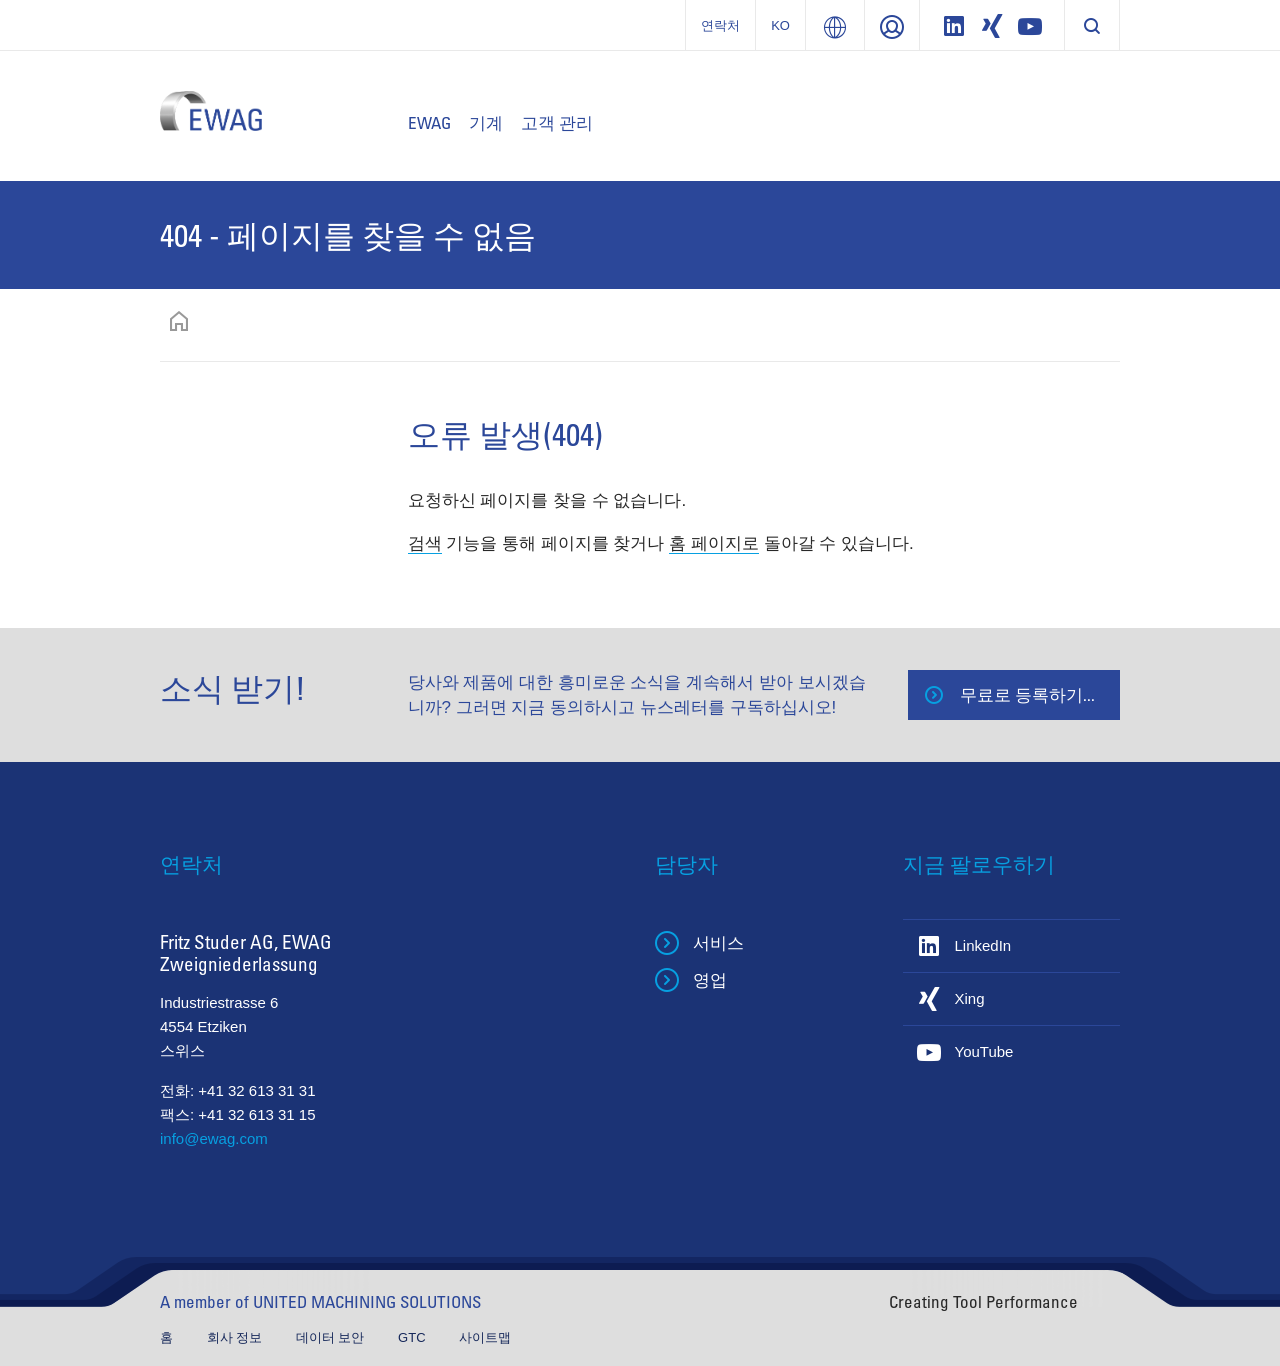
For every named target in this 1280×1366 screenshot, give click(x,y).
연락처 (720, 25)
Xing (970, 998)
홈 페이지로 (714, 543)
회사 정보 (236, 1337)
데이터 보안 (332, 1337)
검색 (425, 543)
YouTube (984, 1051)
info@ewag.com (214, 1138)
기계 (486, 122)
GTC (413, 1337)
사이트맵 (485, 1337)
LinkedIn (983, 945)
